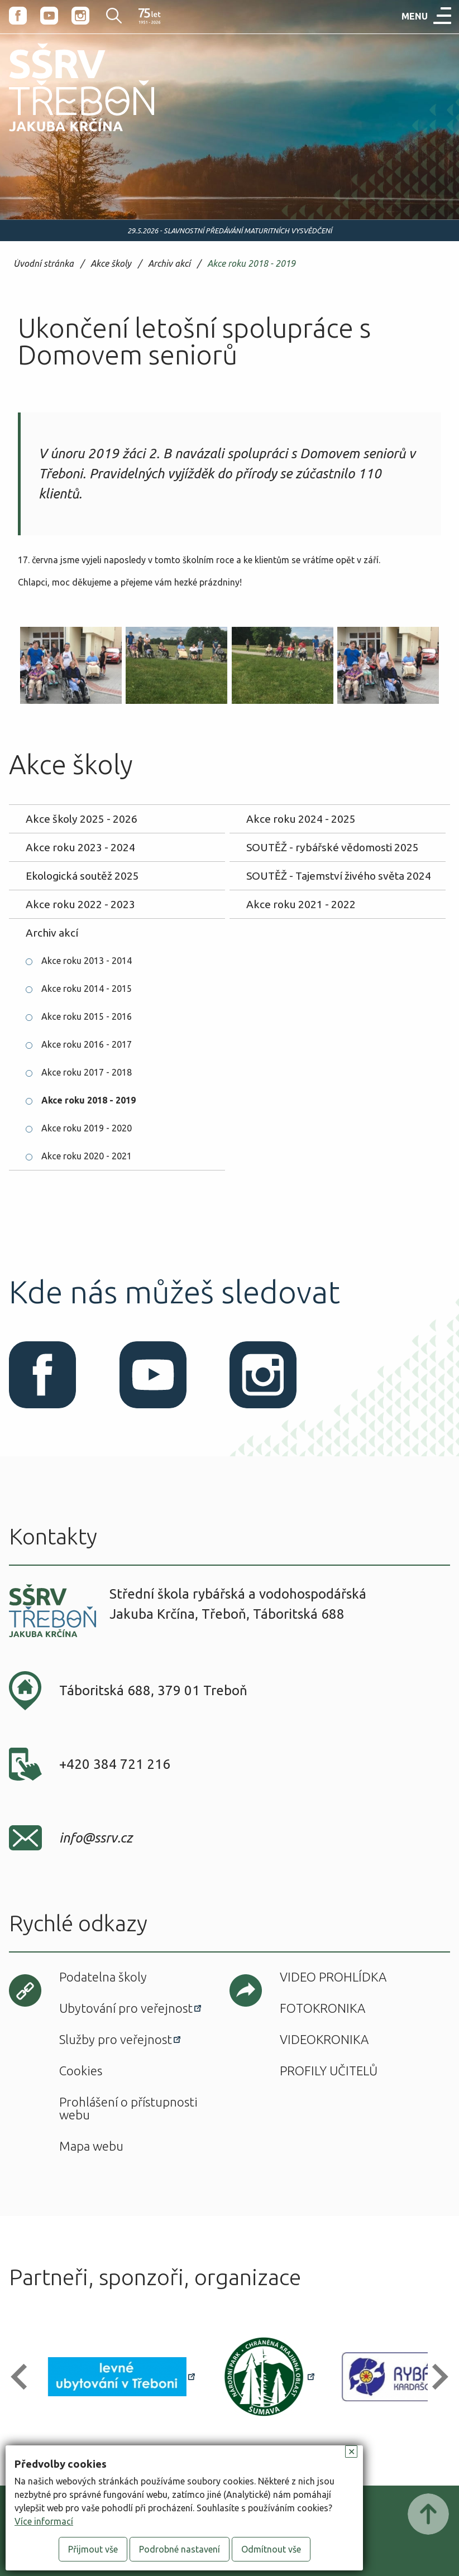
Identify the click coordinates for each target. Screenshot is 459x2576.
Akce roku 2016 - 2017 (86, 1044)
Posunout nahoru (428, 2514)
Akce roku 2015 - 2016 (86, 1016)
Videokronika (324, 2039)
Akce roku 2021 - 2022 (301, 904)
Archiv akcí (169, 263)
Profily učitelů (328, 2071)
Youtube (49, 16)
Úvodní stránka (43, 263)
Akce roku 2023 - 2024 (80, 847)
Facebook (18, 16)
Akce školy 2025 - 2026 (81, 819)
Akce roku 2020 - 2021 (86, 1156)
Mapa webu (91, 2146)
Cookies (80, 2071)
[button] (24, 2376)
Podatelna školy (103, 1977)
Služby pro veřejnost (115, 2039)
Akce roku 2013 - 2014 (86, 961)
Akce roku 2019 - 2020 (86, 1128)
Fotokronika (322, 2008)
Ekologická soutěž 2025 (82, 876)
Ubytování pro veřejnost (126, 2008)
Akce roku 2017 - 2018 (86, 1072)
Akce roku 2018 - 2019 (251, 263)
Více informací (44, 2521)
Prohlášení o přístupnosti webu (128, 2108)
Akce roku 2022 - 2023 (80, 904)
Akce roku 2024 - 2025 (301, 819)
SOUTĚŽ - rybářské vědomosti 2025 (332, 847)
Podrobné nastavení (179, 2549)
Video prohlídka (333, 1977)
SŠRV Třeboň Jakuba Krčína (68, 135)
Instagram (80, 16)
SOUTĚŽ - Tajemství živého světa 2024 (338, 876)
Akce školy (110, 263)
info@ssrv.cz (95, 1837)
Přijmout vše (93, 2549)
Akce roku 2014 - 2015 (86, 989)
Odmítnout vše (271, 2549)
